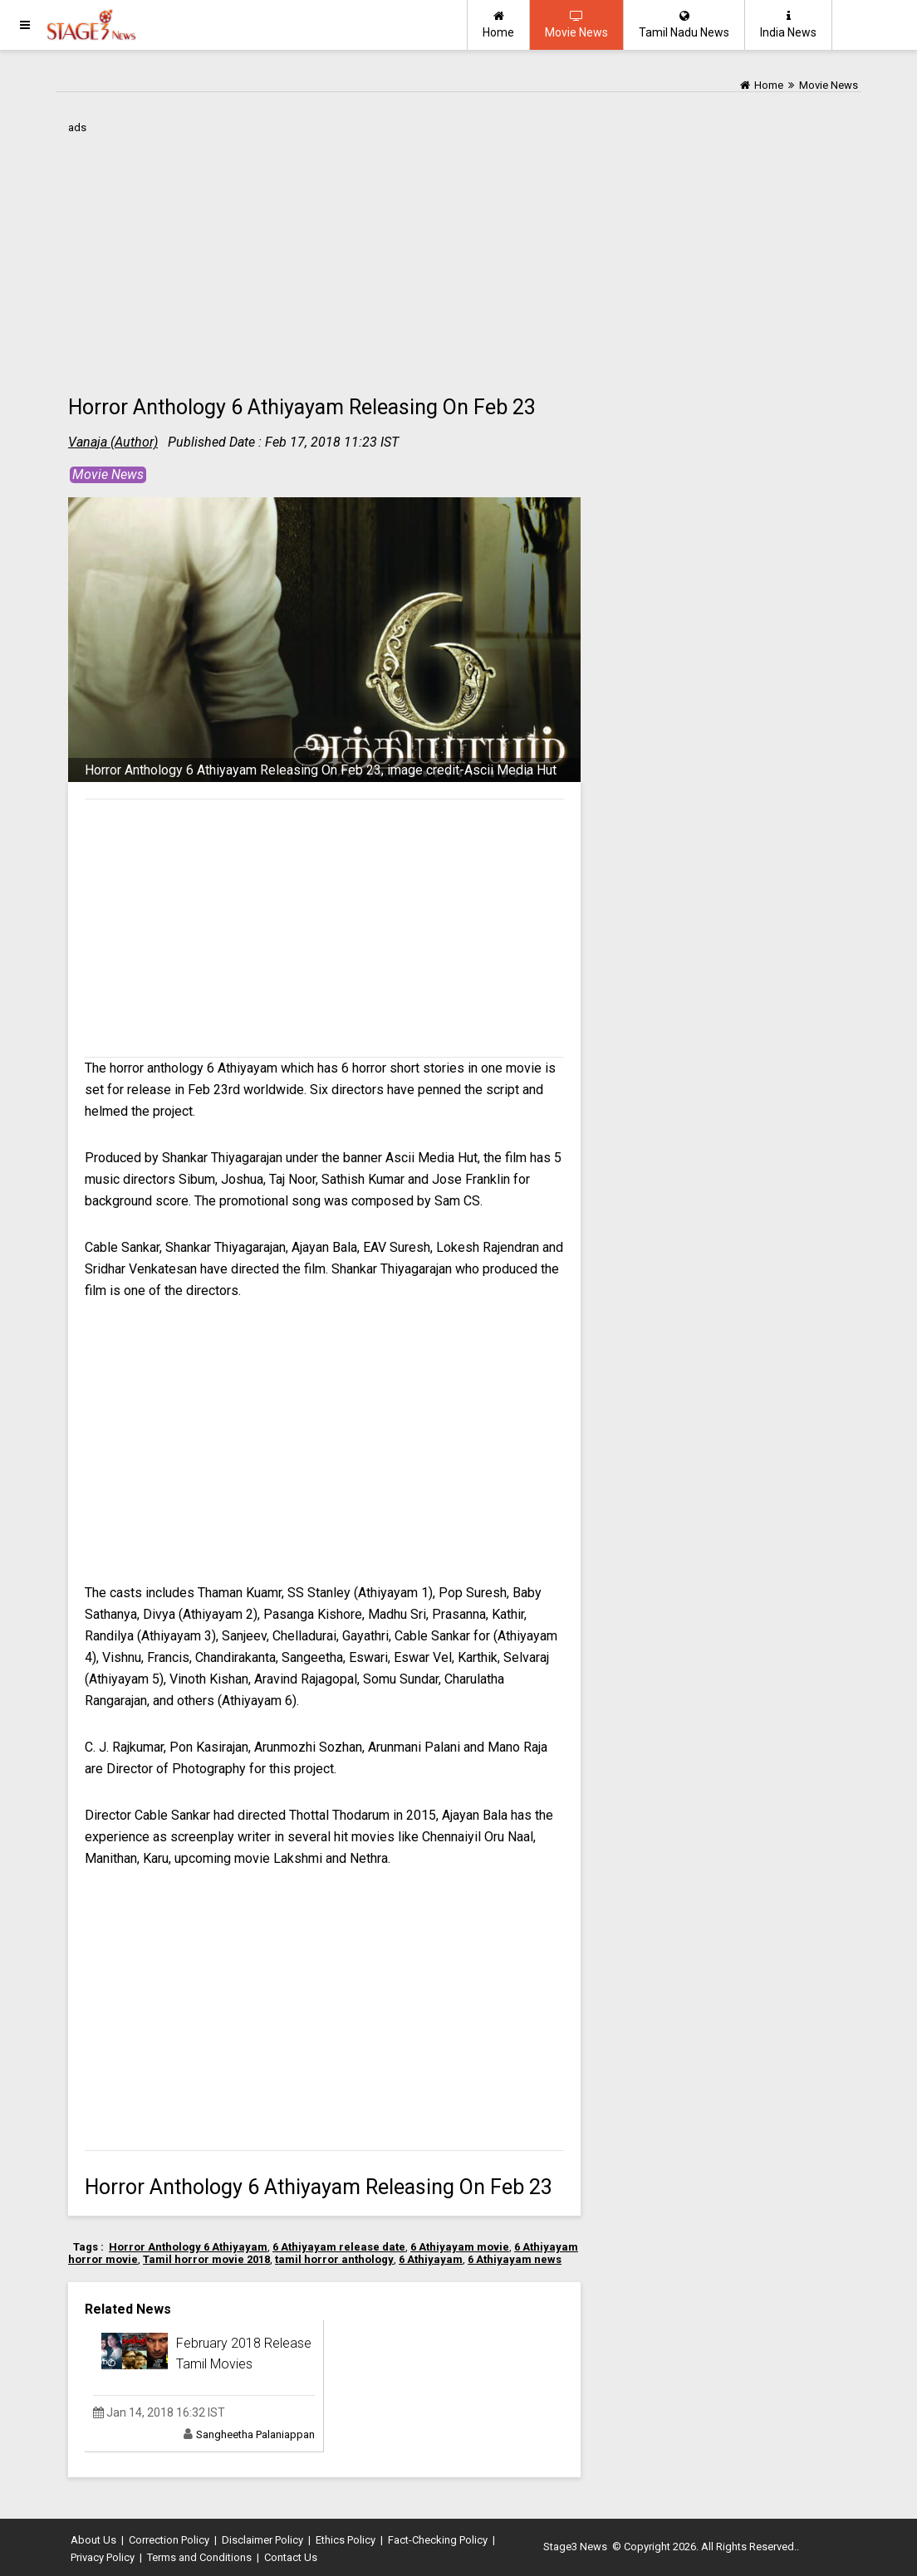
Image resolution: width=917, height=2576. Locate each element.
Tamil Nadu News (684, 24)
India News (788, 24)
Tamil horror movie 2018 (206, 2259)
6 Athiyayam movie (459, 2247)
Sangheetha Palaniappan (255, 2434)
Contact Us (290, 2557)
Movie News (576, 24)
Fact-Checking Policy (438, 2540)
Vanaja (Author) (113, 442)
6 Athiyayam (431, 2259)
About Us (93, 2540)
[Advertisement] (324, 255)
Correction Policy (169, 2540)
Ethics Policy (345, 2540)
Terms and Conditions (199, 2557)
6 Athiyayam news (514, 2259)
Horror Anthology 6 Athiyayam (188, 2247)
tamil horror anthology (334, 2259)
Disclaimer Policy (262, 2540)
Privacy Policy (103, 2557)
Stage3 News (575, 2546)
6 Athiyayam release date (338, 2247)
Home (498, 24)
